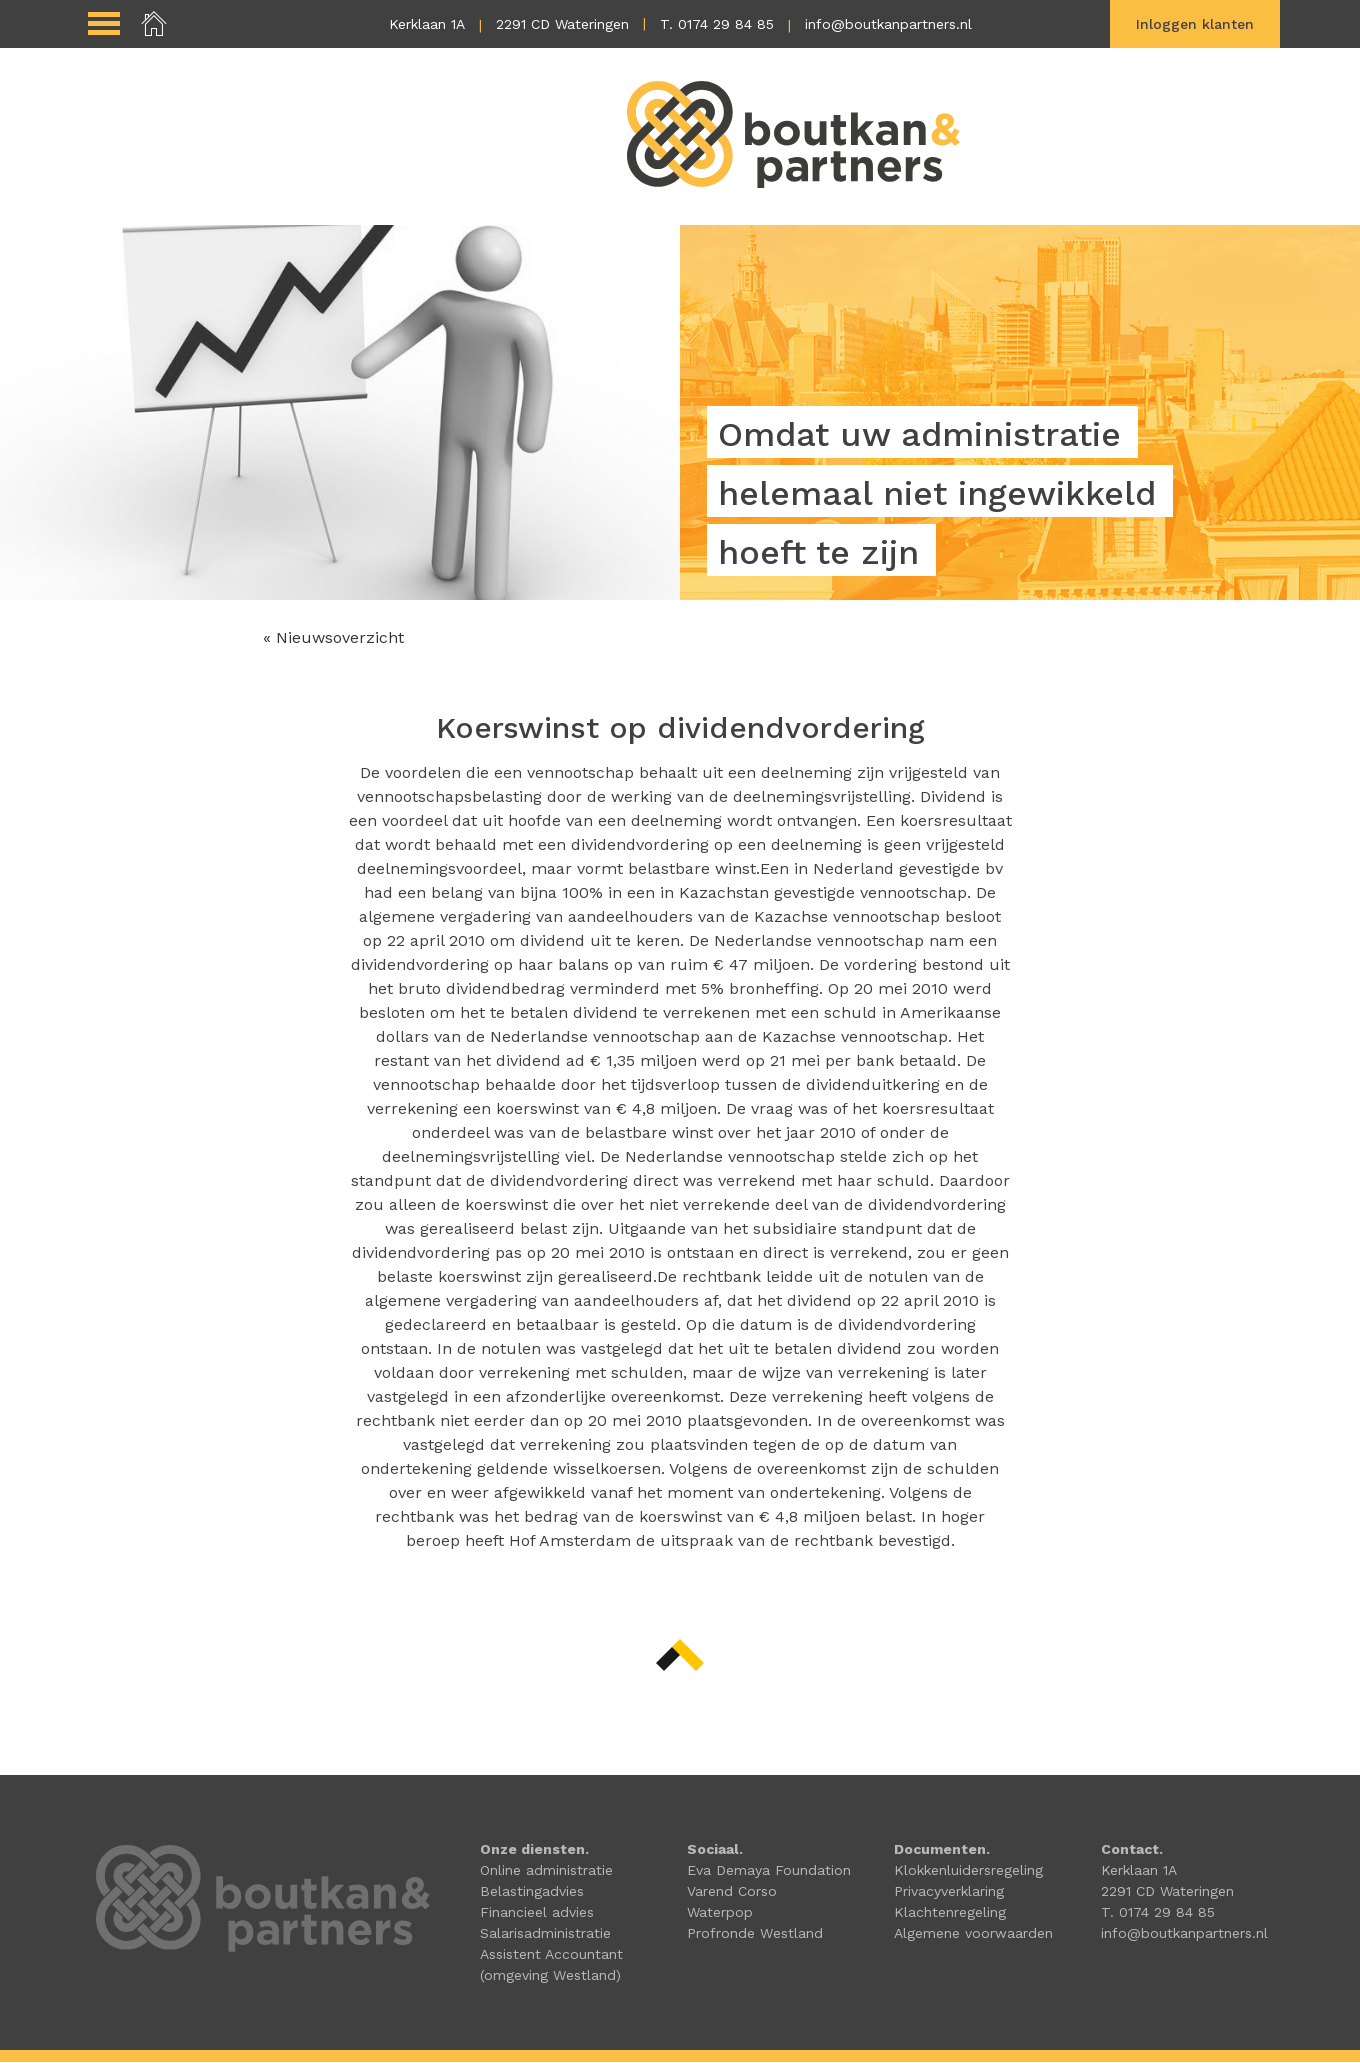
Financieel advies (537, 1913)
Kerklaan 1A (427, 24)
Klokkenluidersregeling (968, 1871)
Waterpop (720, 1913)
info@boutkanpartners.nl (888, 24)
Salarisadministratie (545, 1934)
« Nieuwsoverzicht (333, 638)
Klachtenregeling (950, 1913)
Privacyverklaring (949, 1892)
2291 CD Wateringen (562, 24)
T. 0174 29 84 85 (717, 24)
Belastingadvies (532, 1892)
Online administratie (546, 1871)
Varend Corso (732, 1892)
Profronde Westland (755, 1934)
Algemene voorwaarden (973, 1934)
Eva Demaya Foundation (769, 1871)
